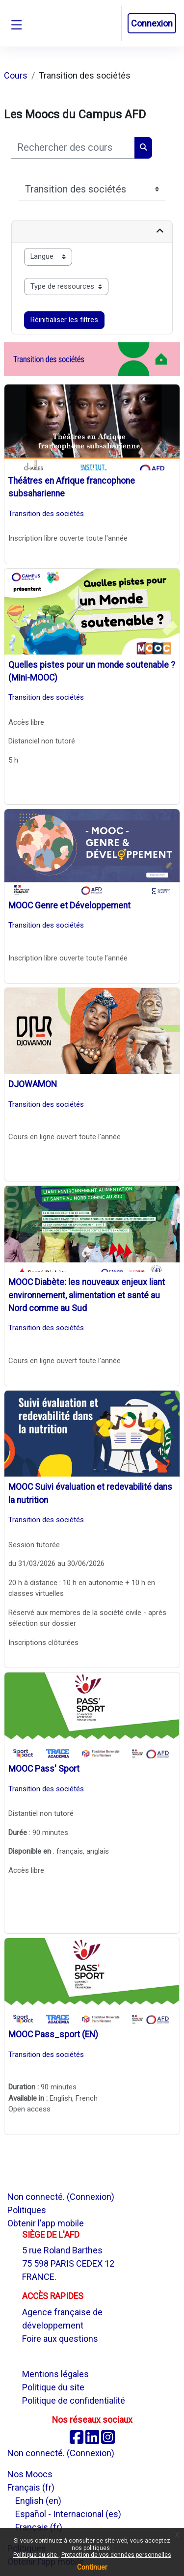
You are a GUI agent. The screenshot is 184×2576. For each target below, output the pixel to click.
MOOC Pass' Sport (43, 1769)
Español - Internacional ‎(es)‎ (68, 2514)
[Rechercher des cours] (73, 148)
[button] (112, 23)
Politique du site (35, 2554)
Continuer (92, 2567)
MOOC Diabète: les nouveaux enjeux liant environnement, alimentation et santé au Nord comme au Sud (86, 1295)
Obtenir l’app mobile (45, 2223)
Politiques (26, 2210)
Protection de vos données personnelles (116, 2554)
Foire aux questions (60, 2338)
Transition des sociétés (46, 513)
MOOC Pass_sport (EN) (53, 2034)
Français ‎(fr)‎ (30, 2487)
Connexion (152, 23)
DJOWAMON (32, 1084)
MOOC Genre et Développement (69, 905)
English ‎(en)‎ (38, 2500)
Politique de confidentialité (73, 2400)
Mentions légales (55, 2374)
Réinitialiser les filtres (64, 319)
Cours (15, 75)
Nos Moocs (30, 2474)
